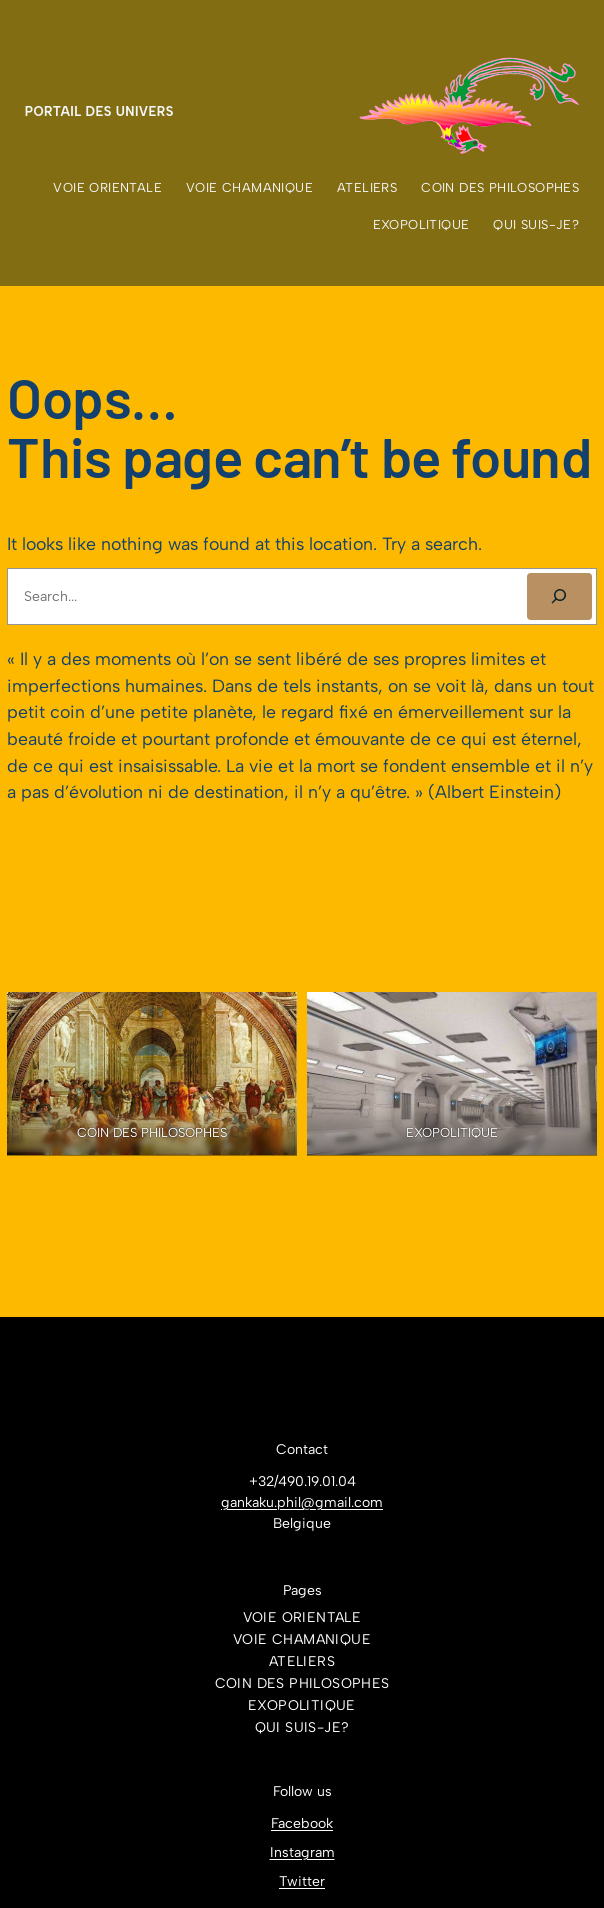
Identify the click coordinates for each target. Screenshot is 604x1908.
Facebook (302, 1823)
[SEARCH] (559, 596)
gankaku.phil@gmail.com (302, 1502)
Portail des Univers (99, 111)
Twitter (302, 1881)
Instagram (302, 1852)
